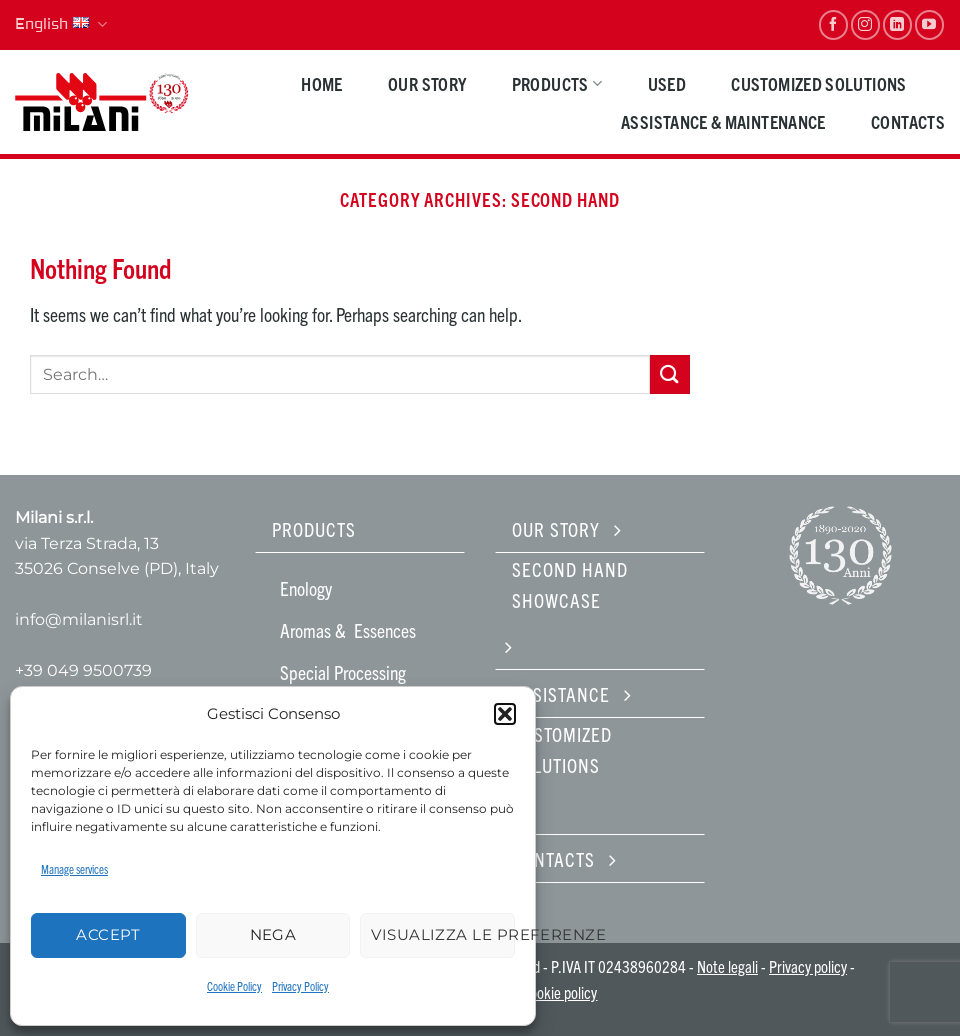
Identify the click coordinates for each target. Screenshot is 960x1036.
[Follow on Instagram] (865, 24)
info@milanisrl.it (79, 619)
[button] (505, 714)
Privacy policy (808, 966)
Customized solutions (818, 83)
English (61, 25)
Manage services (74, 868)
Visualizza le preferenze (443, 934)
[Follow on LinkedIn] (897, 24)
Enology (306, 588)
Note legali (727, 966)
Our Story (427, 83)
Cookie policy (559, 992)
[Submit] (670, 374)
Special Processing (343, 672)
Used (667, 83)
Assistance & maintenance (723, 121)
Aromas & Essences (348, 630)
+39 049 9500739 (83, 670)
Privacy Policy (300, 985)
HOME (321, 83)
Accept (108, 934)
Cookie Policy (234, 985)
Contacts (908, 121)
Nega (273, 934)
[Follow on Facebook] (833, 24)
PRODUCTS (557, 83)
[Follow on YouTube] (929, 24)
